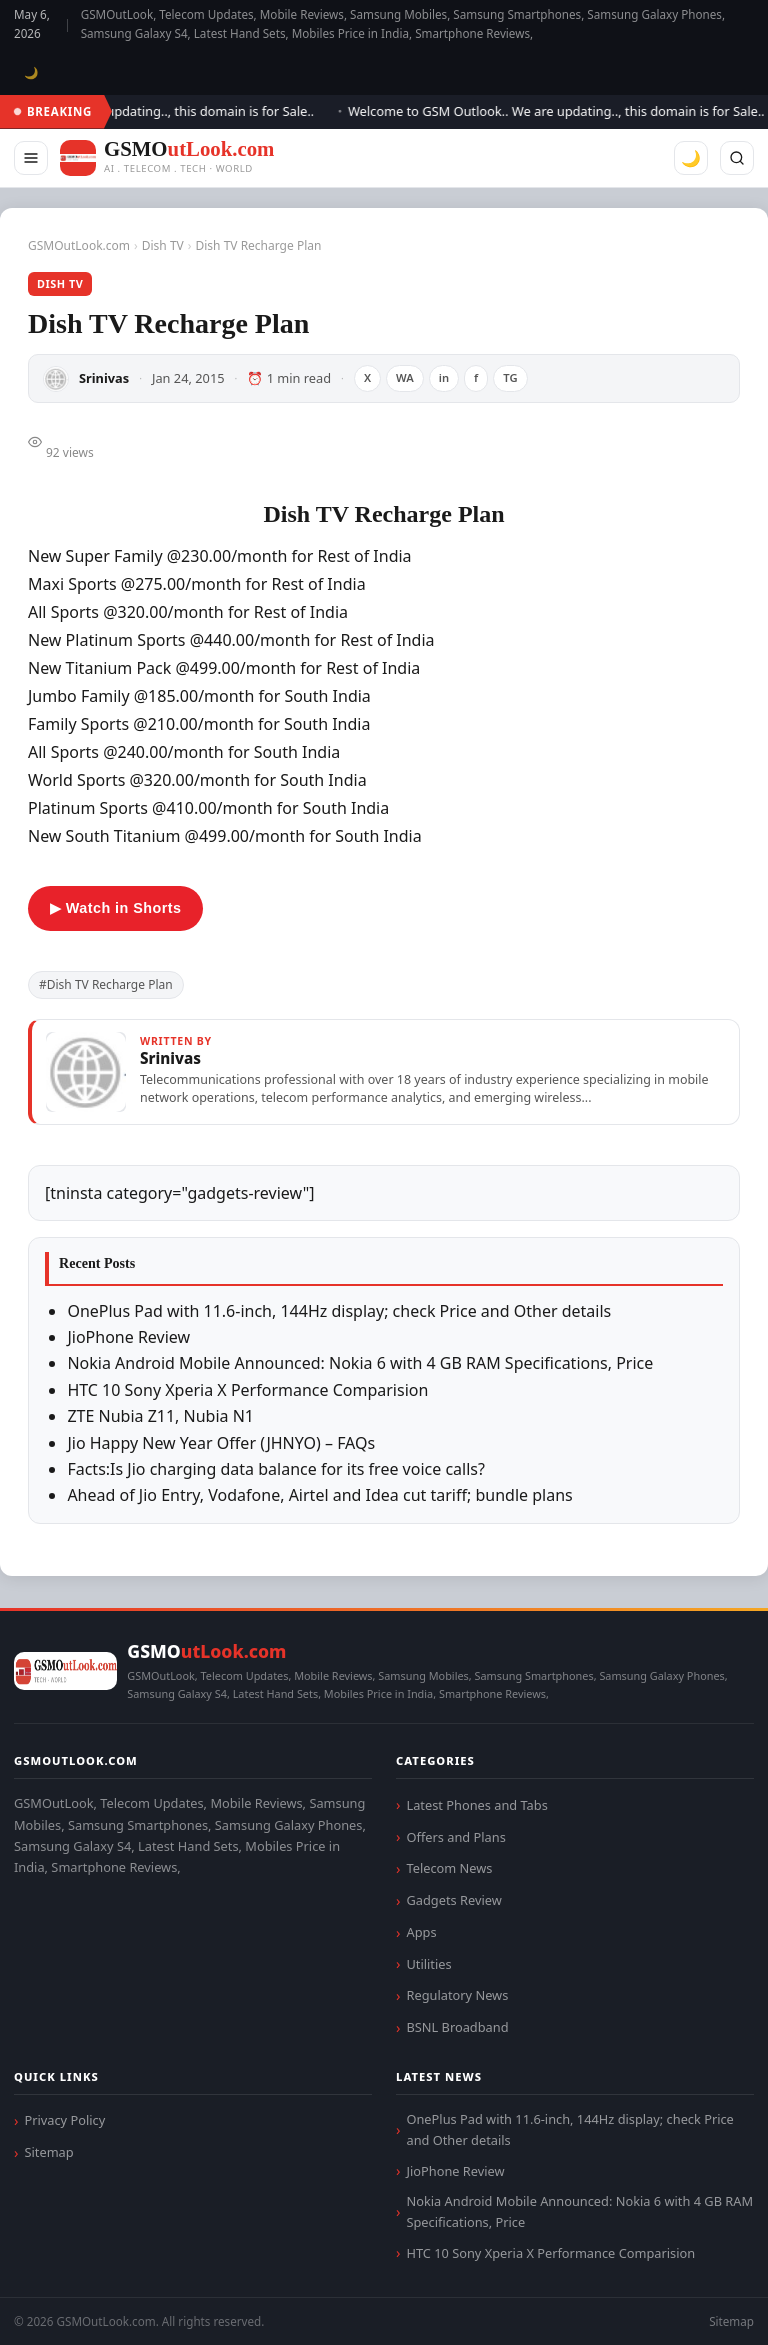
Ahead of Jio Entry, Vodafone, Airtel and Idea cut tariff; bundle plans (319, 1495)
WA (405, 377)
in (444, 377)
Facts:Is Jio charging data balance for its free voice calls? (276, 1469)
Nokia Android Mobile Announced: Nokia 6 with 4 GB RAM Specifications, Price (360, 1363)
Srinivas (104, 378)
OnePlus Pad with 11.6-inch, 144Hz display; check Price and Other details (339, 1311)
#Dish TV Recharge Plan (106, 984)
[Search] (737, 158)
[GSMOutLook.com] (167, 158)
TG (510, 377)
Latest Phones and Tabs (476, 1805)
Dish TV (163, 245)
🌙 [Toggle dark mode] (31, 72)
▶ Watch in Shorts (115, 908)
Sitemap (48, 2152)
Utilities (428, 1964)
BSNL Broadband (457, 2027)
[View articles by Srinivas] (384, 1072)
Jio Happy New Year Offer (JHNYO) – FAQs (221, 1443)
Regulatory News (457, 1995)
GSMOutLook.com (79, 245)
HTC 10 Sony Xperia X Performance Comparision (247, 1390)
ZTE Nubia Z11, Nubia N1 (160, 1416)
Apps (421, 1932)
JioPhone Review (128, 1337)
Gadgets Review (453, 1900)
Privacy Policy (64, 2120)
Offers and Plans (455, 1837)
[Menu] (31, 158)
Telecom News (449, 1868)
